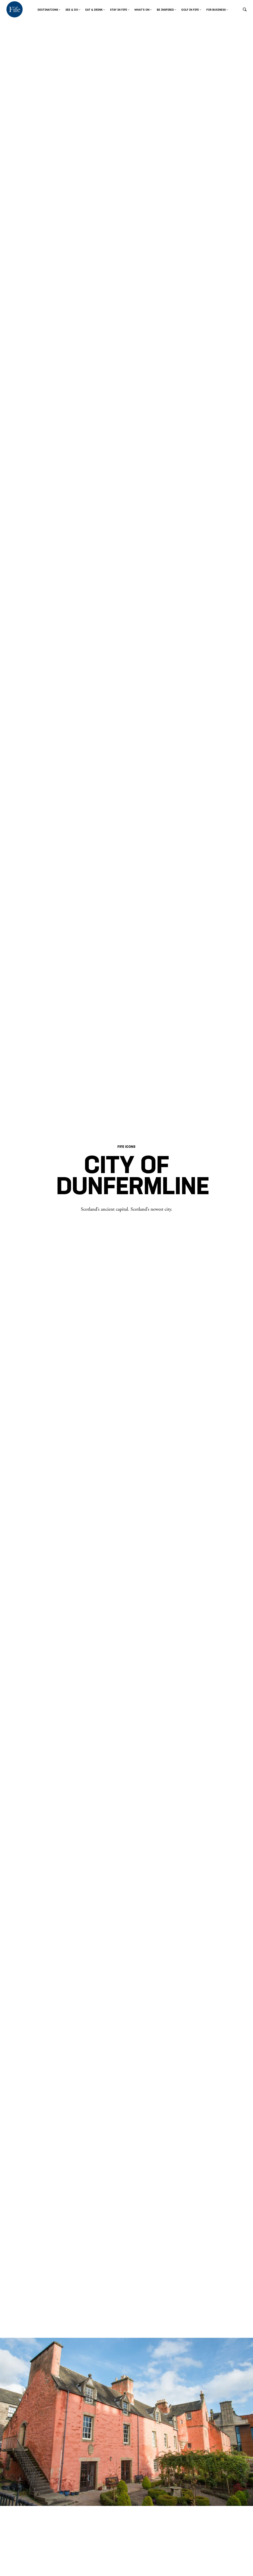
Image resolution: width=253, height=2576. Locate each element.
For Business (217, 9)
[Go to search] (245, 10)
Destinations (49, 9)
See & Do (73, 9)
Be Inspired (166, 9)
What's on (143, 9)
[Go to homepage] (14, 9)
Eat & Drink (95, 9)
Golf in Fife (191, 9)
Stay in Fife (119, 9)
